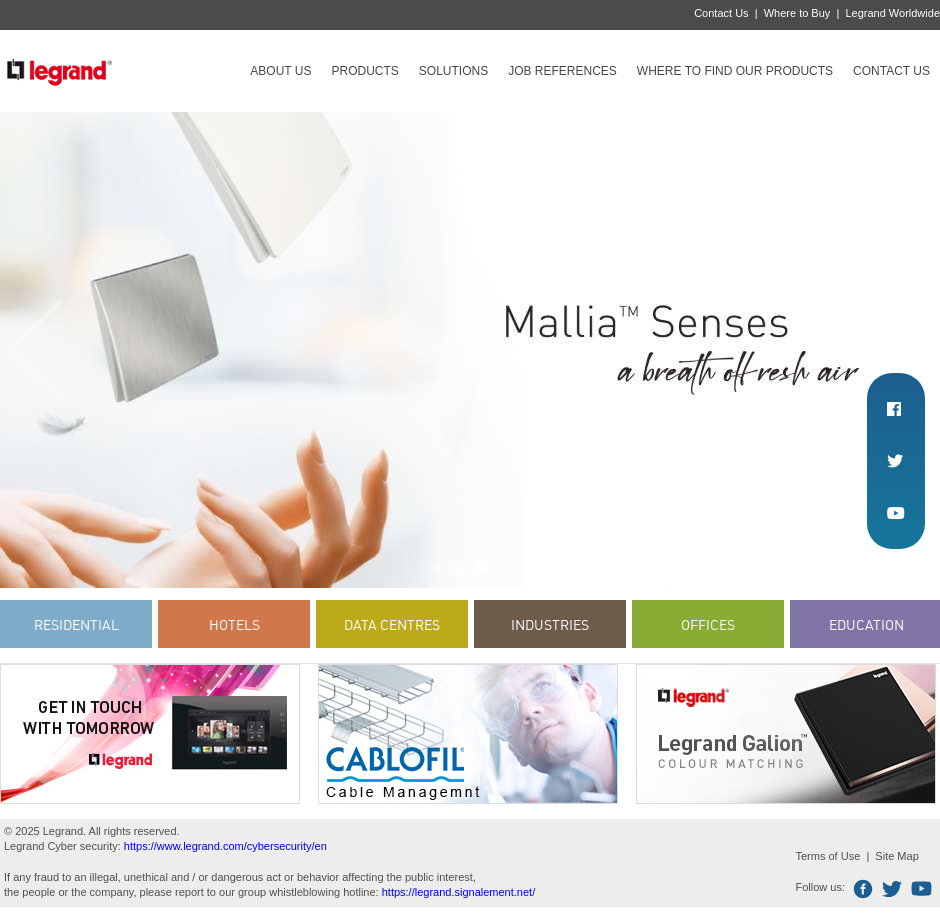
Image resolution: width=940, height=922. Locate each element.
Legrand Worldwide (892, 13)
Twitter (892, 889)
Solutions (453, 71)
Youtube (921, 889)
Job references (562, 71)
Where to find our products (735, 71)
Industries (550, 624)
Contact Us (721, 13)
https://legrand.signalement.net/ (458, 892)
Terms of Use (827, 856)
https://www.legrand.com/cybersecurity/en (225, 846)
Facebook (863, 889)
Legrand (59, 71)
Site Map (896, 856)
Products (364, 71)
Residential (76, 624)
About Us (280, 71)
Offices (708, 624)
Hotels (234, 624)
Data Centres (392, 624)
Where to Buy (797, 13)
